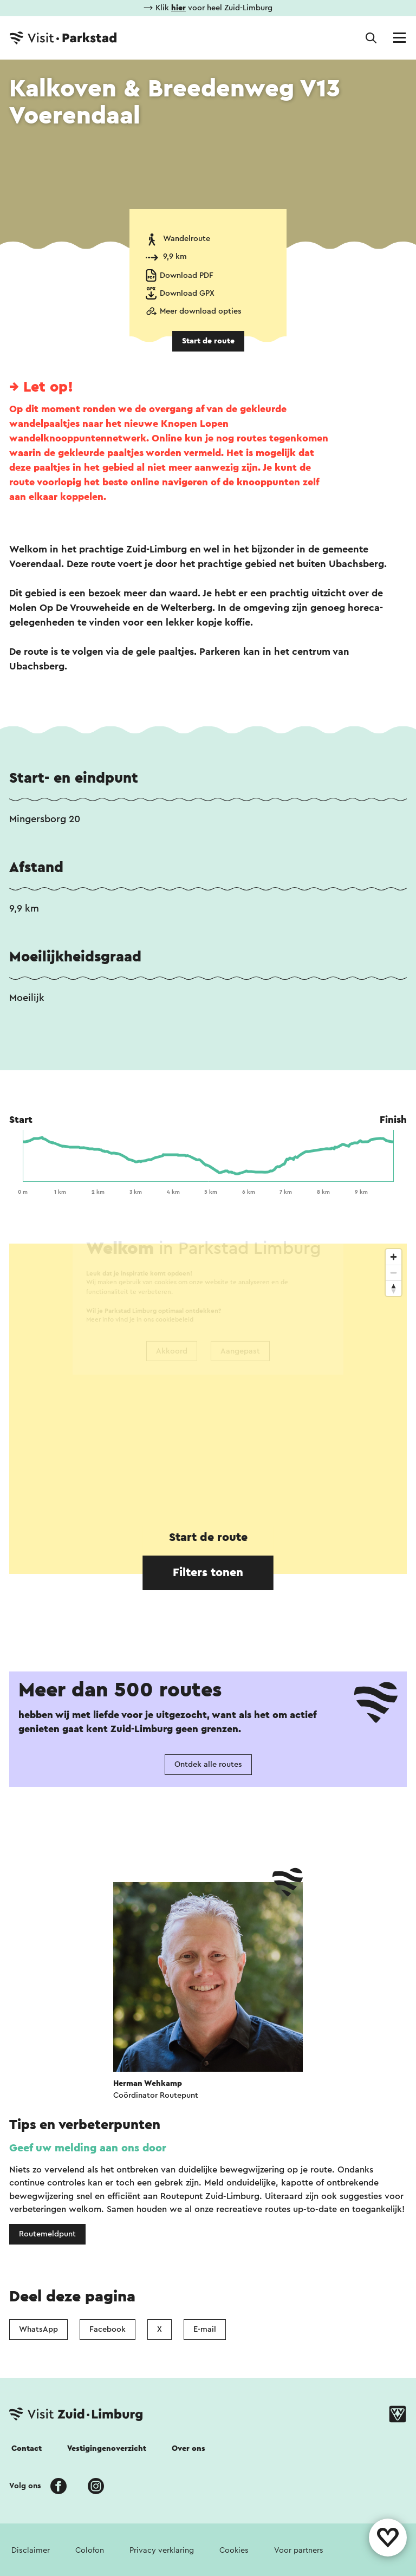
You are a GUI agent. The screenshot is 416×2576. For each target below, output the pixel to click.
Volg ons (25, 2486)
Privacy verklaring (161, 2550)
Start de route (208, 341)
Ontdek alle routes (208, 1764)
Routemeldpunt (47, 2234)
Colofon (89, 2550)
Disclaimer (30, 2550)
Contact (26, 2448)
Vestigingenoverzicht (106, 2448)
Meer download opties (201, 311)
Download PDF (186, 275)
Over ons (188, 2448)
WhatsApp (38, 2329)
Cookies (234, 2550)
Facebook (107, 2329)
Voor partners (298, 2550)
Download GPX (187, 293)
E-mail (204, 2329)
